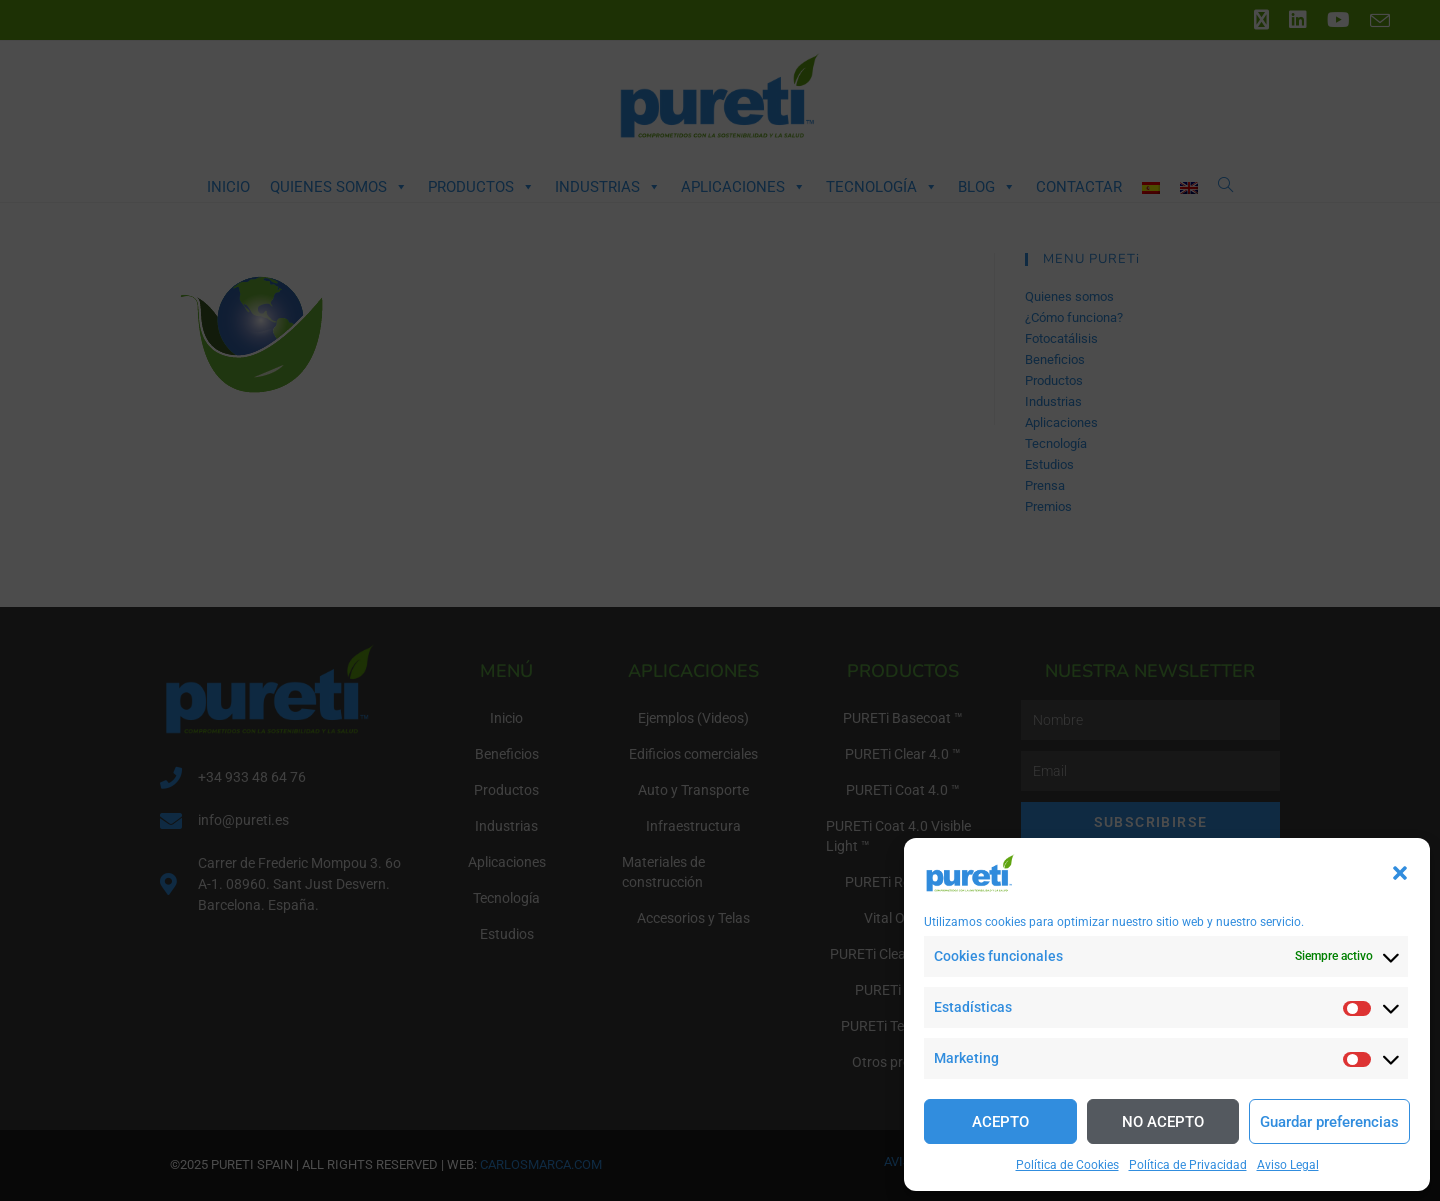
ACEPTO (1000, 1122)
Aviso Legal (1288, 1165)
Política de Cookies (1067, 1165)
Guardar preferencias (1329, 1122)
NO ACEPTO (1163, 1122)
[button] (1400, 873)
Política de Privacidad (1188, 1165)
